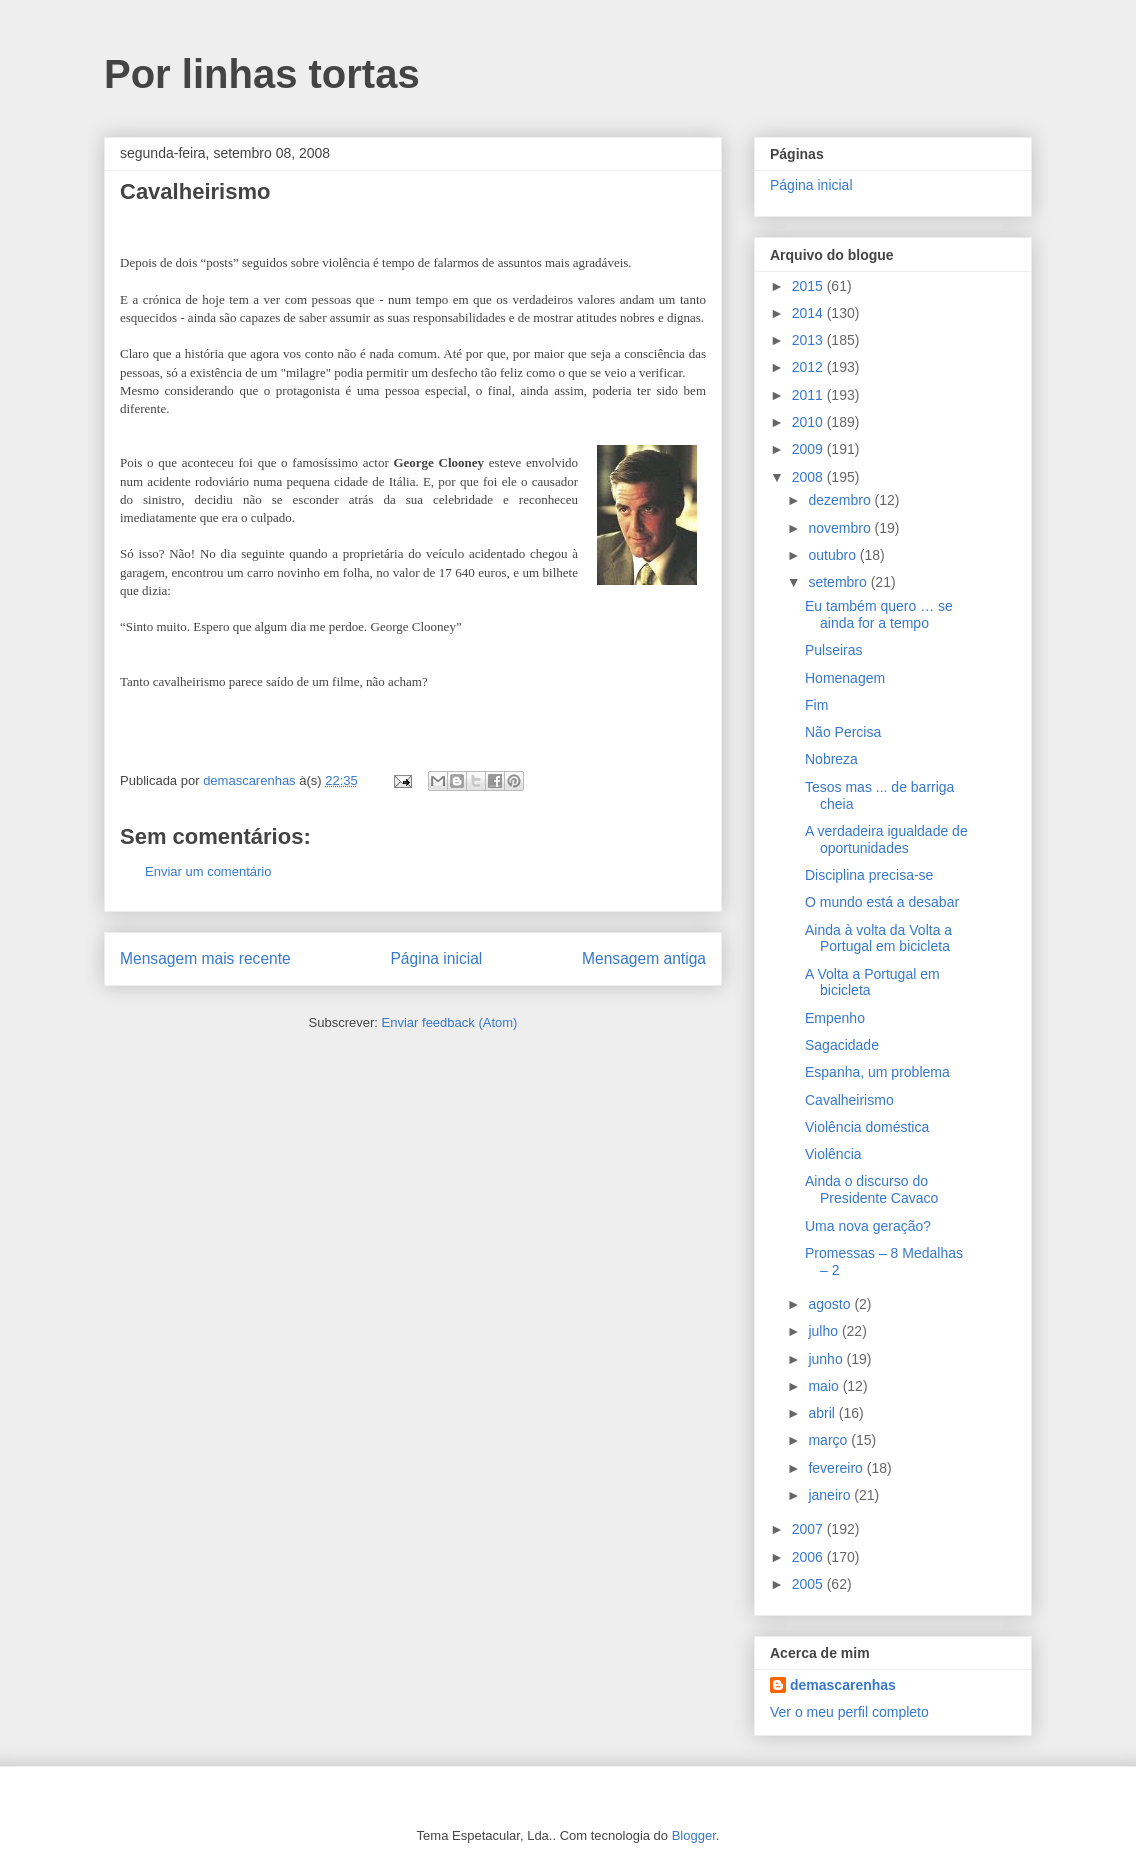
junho (827, 1359)
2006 (809, 1557)
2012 (809, 367)
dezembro (841, 500)
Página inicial (436, 958)
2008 (809, 477)
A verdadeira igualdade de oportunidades (886, 839)
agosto (831, 1304)
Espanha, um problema (877, 1072)
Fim (816, 705)
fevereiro (837, 1468)
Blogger (694, 1835)
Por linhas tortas (262, 74)
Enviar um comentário (208, 871)
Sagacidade (842, 1045)
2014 (809, 313)
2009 (809, 449)
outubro (833, 555)
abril (823, 1413)
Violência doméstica (867, 1127)
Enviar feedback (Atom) (450, 1022)
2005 (809, 1584)
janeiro (831, 1495)
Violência (833, 1154)
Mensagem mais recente (205, 958)
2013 (809, 340)
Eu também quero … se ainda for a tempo (879, 614)
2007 (809, 1529)
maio (825, 1386)
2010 (809, 422)
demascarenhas (843, 1685)
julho (824, 1331)
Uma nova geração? (868, 1226)
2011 (809, 395)
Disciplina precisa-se (869, 875)
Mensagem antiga (644, 958)
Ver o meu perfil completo (849, 1712)
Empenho (835, 1018)
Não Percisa (843, 732)
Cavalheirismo (849, 1100)
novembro (841, 528)
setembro (839, 582)
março (829, 1440)
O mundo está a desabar (882, 902)
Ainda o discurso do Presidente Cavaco (871, 1189)
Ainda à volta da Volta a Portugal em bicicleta (878, 938)
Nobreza (831, 759)
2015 (809, 286)
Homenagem (845, 678)
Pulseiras (834, 650)
